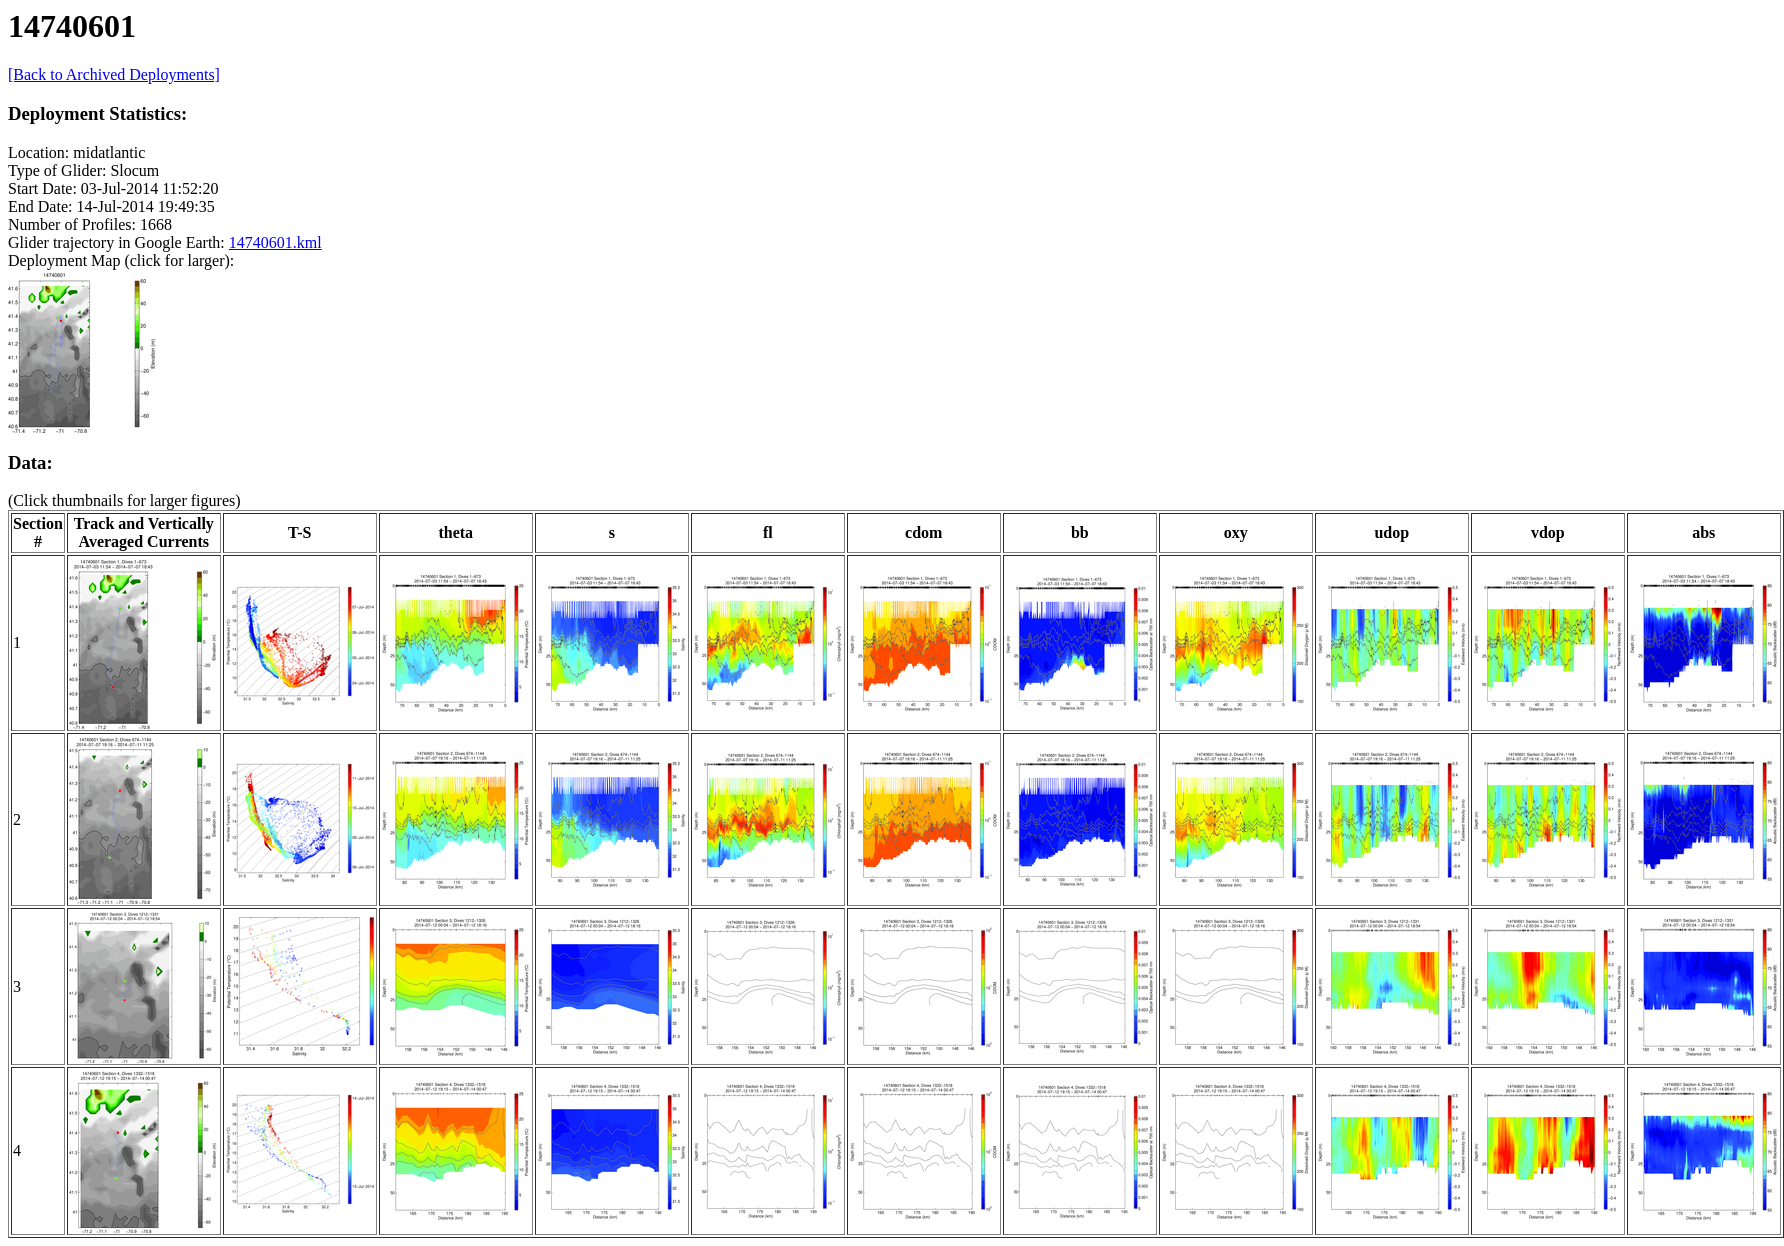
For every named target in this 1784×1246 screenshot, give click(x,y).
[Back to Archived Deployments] (114, 74)
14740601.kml (275, 242)
